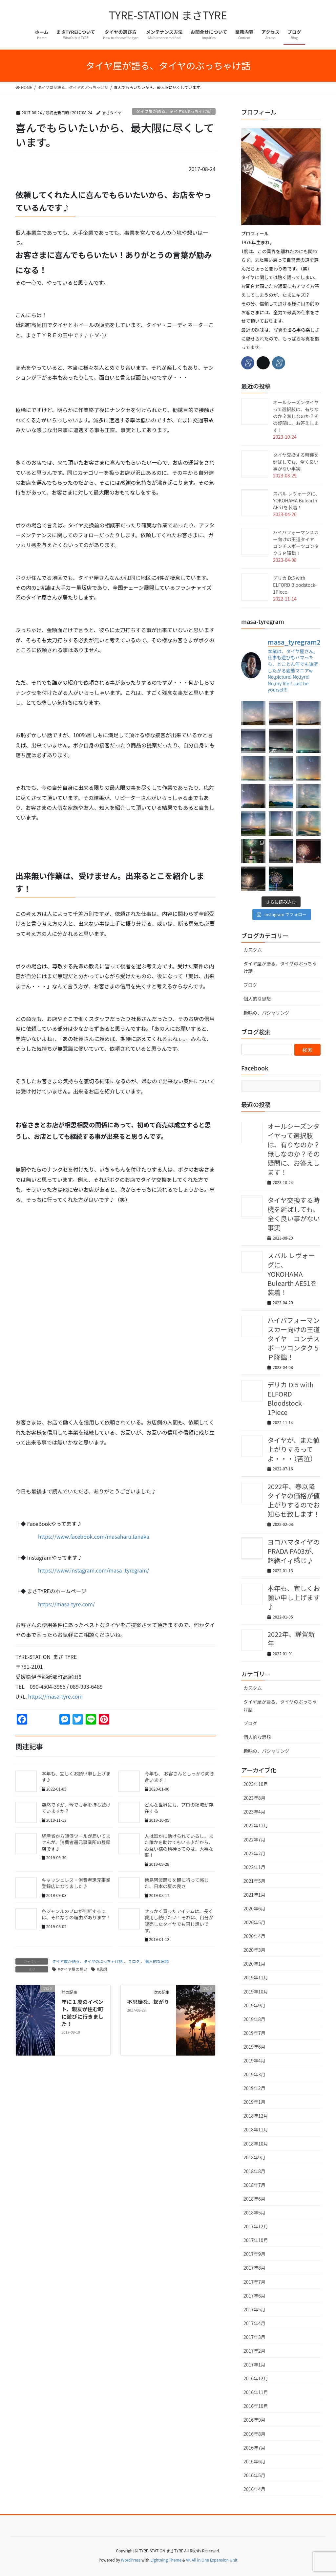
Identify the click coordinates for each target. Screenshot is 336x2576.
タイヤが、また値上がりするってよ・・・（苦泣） (293, 1449)
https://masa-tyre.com (55, 1696)
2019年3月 (254, 2074)
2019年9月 (254, 2005)
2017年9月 (254, 2254)
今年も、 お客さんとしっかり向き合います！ (180, 1776)
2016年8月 (254, 2434)
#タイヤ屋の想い (72, 1969)
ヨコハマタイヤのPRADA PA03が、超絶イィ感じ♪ (293, 1551)
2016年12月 (255, 2378)
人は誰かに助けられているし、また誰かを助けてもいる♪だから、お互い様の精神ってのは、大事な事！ (179, 1846)
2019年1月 (254, 2102)
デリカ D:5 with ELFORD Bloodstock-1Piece (295, 585)
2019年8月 (254, 2019)
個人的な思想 (157, 1961)
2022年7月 (254, 1839)
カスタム (252, 949)
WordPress (131, 2560)
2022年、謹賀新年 (291, 1638)
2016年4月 (254, 2489)
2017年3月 (254, 2337)
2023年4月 (254, 1811)
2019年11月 (255, 1977)
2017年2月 (254, 2350)
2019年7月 (254, 2033)
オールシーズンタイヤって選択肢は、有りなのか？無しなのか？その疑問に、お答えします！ (296, 416)
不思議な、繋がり (148, 2002)
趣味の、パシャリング (266, 1012)
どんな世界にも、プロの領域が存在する (179, 1808)
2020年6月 (254, 1908)
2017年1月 (254, 2364)
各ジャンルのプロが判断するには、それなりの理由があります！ (76, 1914)
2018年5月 (254, 2212)
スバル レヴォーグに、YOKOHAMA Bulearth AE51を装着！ (296, 500)
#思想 (102, 1969)
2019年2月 (254, 2088)
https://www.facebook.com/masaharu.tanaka (91, 1536)
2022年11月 (255, 1825)
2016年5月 (254, 2475)
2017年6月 (254, 2295)
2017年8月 (254, 2267)
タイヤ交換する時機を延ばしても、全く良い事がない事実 (296, 461)
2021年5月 (254, 1881)
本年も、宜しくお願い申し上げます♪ (76, 1776)
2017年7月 (254, 2282)
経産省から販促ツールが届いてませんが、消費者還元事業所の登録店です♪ (76, 1842)
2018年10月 (255, 2143)
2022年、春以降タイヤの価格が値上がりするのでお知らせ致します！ (293, 1500)
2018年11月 (255, 2129)
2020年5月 (254, 1922)
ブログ (134, 1961)
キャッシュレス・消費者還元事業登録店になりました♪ (76, 1883)
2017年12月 (255, 2226)
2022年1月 (254, 1867)
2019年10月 (255, 1991)
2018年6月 (254, 2198)
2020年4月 (254, 1936)
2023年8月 (254, 1797)
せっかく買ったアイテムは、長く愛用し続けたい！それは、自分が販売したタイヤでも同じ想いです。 (179, 1921)
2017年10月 (255, 2240)
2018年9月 (254, 2157)
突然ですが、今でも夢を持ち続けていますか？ (76, 1808)
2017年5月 (254, 2309)
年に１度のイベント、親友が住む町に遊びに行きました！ (82, 2013)
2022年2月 (254, 1853)
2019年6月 (254, 2046)
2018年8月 (254, 2171)
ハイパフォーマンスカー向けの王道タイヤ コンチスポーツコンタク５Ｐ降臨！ (296, 542)
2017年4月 (254, 2323)
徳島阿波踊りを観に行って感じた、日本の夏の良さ (177, 1883)
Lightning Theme (165, 2560)
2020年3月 (254, 1950)
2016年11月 (255, 2392)
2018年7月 (254, 2185)
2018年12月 (255, 2115)
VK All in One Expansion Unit (212, 2560)
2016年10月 (255, 2406)
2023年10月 (255, 1784)
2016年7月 (254, 2447)
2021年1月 (254, 1894)
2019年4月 (254, 2060)
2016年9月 (254, 2419)
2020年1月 (254, 1963)
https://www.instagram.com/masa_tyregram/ (93, 1570)
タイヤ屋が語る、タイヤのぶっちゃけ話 (174, 111)
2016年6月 (254, 2461)
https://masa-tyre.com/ (66, 1604)
